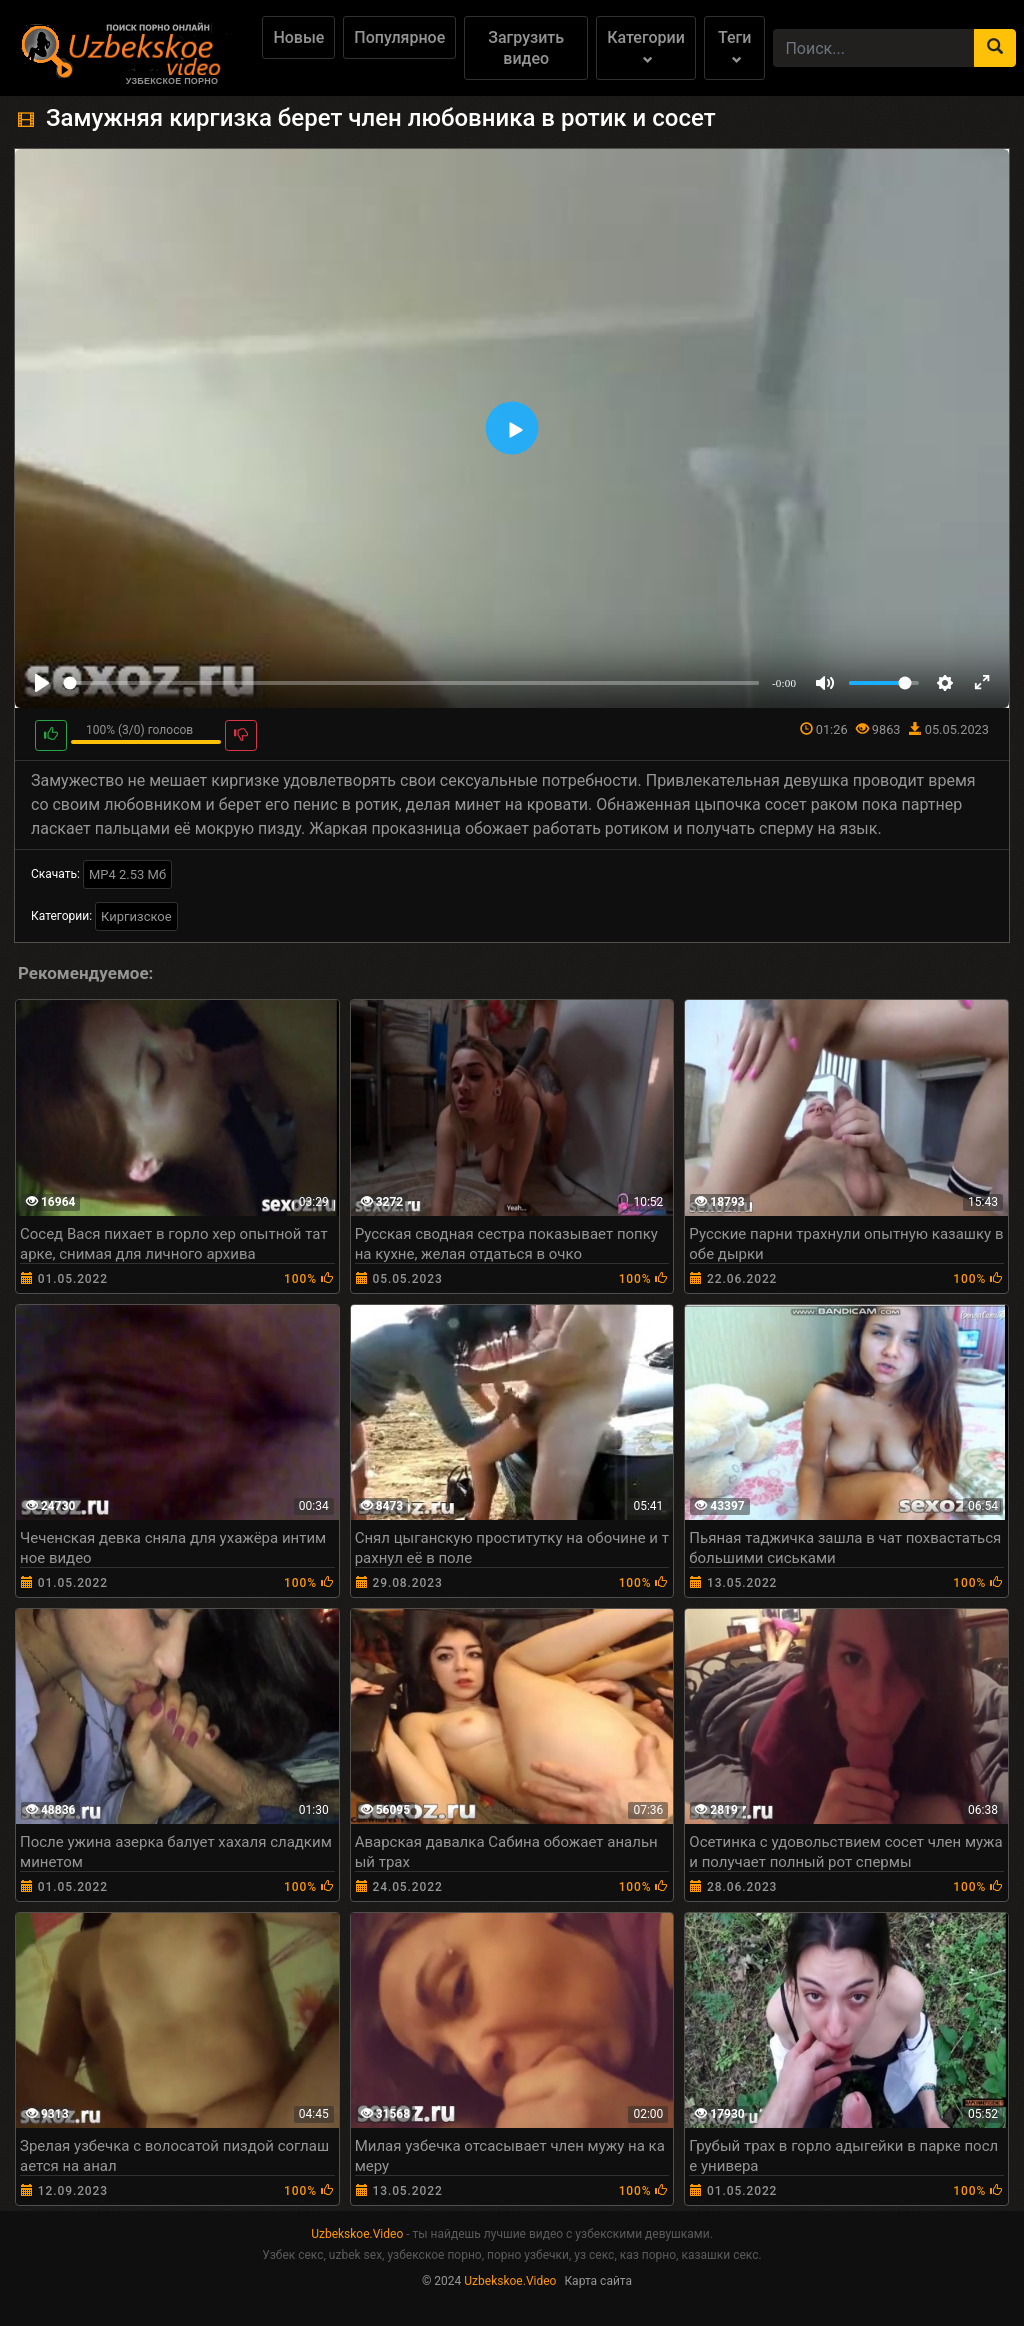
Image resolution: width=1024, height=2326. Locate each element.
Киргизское (136, 916)
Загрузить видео (526, 48)
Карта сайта (598, 2281)
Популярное (399, 37)
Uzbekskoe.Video (357, 2234)
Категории (646, 46)
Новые (298, 37)
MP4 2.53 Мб (127, 874)
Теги (734, 46)
